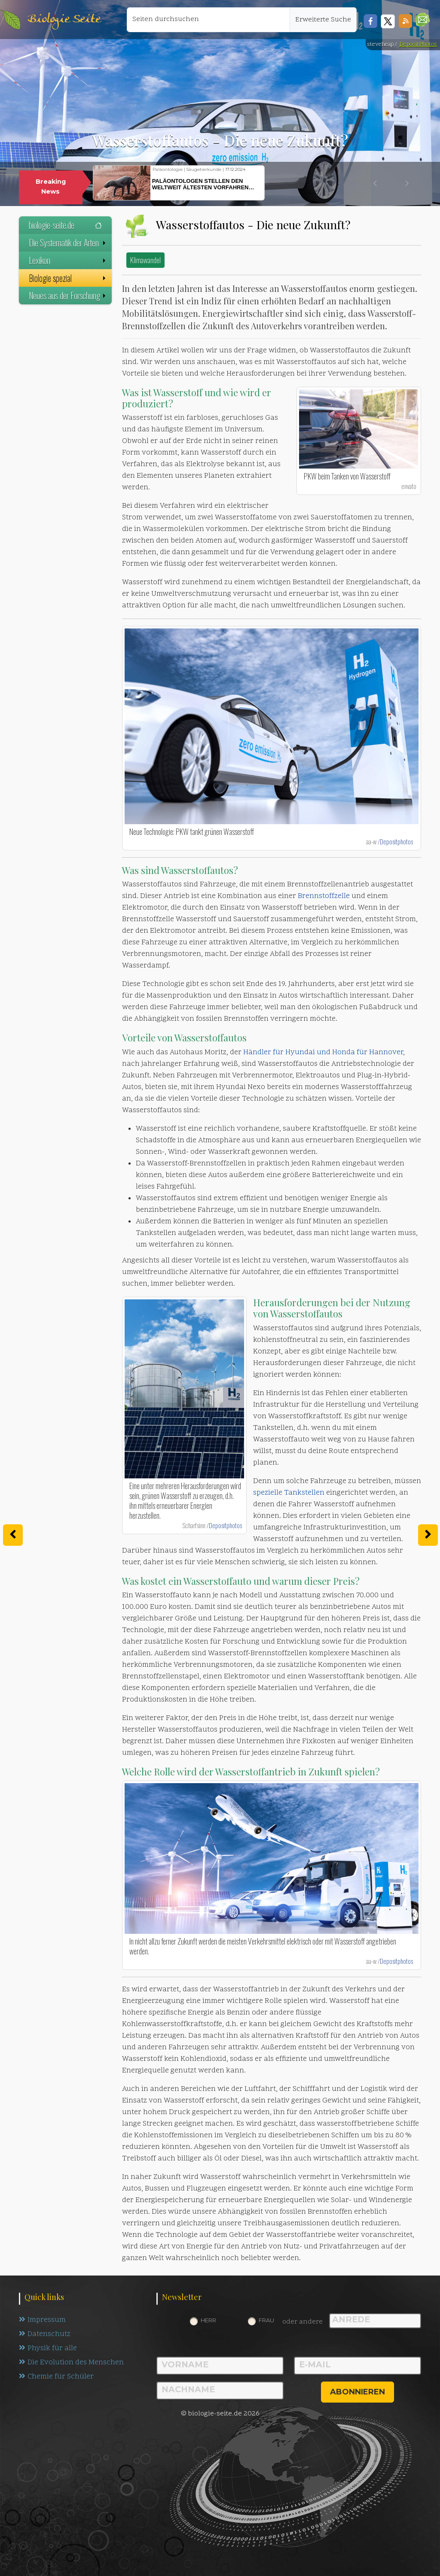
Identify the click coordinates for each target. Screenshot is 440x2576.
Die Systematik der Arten (68, 242)
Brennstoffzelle (324, 896)
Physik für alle (48, 2348)
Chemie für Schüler (56, 2377)
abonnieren (357, 2392)
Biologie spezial (68, 277)
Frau (266, 2320)
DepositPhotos (418, 44)
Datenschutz (45, 2334)
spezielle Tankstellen (288, 1493)
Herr (208, 2320)
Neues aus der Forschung (68, 295)
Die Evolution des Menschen (71, 2363)
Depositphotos (396, 841)
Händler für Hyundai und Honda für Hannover (323, 1052)
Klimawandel (145, 260)
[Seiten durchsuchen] (208, 19)
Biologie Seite (64, 19)
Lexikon (68, 260)
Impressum (42, 2320)
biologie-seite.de (65, 224)
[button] (423, 19)
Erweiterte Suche (323, 19)
